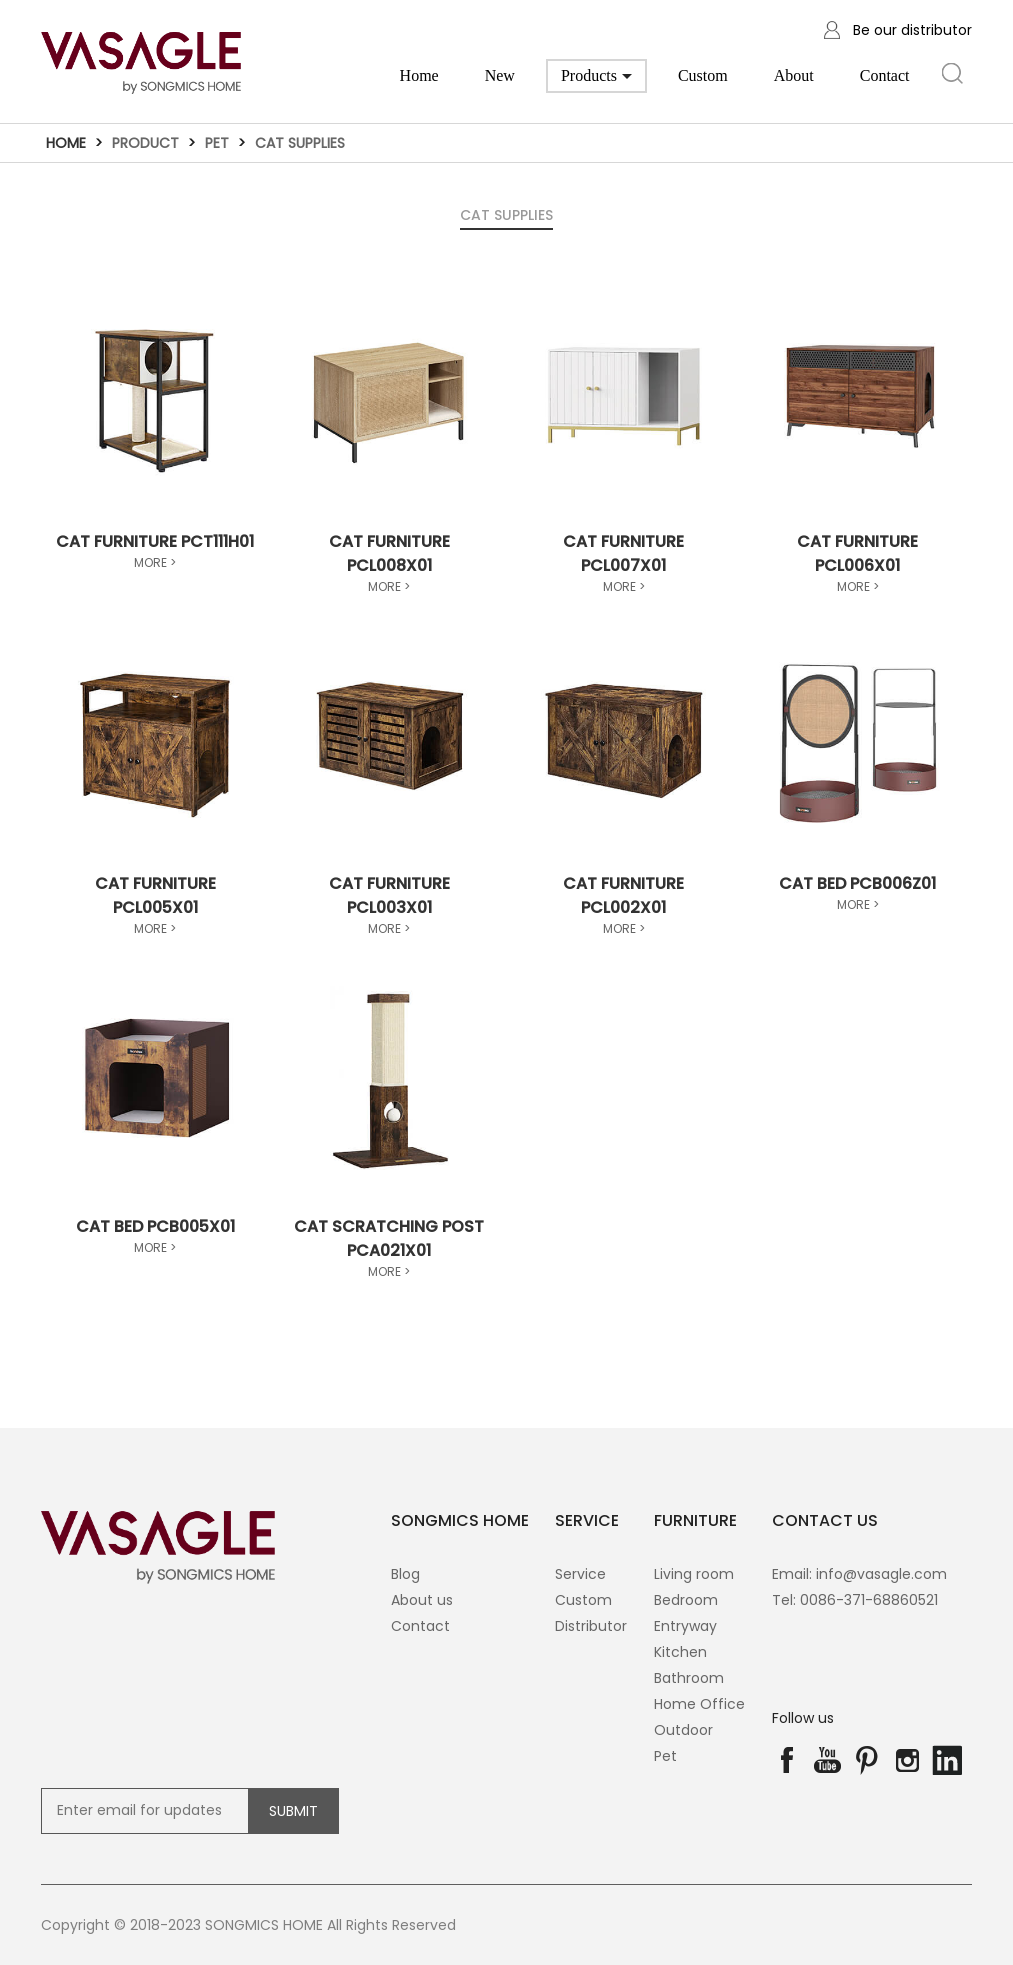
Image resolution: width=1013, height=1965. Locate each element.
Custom (703, 75)
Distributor (591, 1626)
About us (422, 1600)
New (500, 75)
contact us (825, 1520)
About (794, 75)
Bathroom (689, 1678)
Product (145, 143)
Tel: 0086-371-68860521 (855, 1600)
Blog (405, 1574)
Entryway (685, 1626)
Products (596, 80)
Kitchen (680, 1652)
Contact (885, 75)
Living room (694, 1574)
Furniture (695, 1520)
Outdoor (683, 1730)
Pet (217, 143)
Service (580, 1574)
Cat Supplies (300, 143)
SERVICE (587, 1520)
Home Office (699, 1704)
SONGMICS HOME (460, 1520)
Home (419, 75)
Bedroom (686, 1600)
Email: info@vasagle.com (859, 1574)
